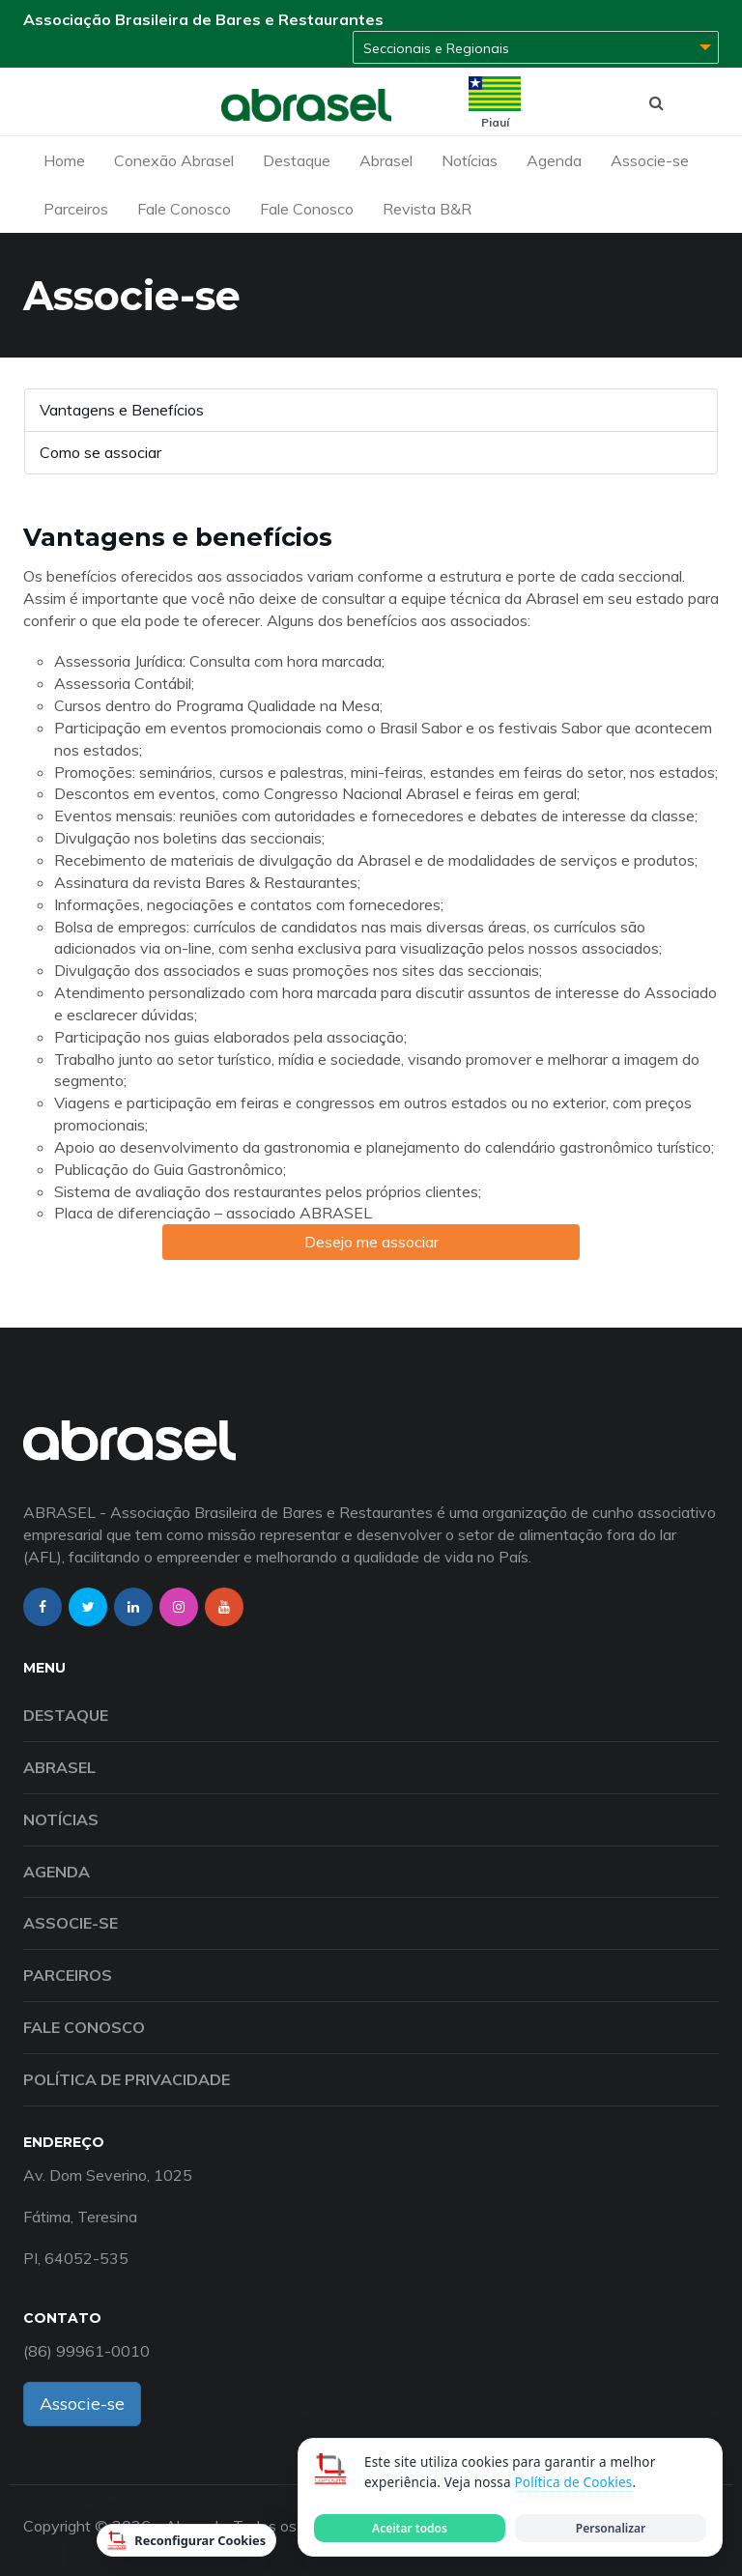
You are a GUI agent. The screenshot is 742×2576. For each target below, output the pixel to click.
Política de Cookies (573, 2482)
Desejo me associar (371, 1241)
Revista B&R (427, 208)
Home (64, 160)
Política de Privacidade (126, 2079)
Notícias (470, 160)
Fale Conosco (184, 208)
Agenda (554, 160)
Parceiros (75, 208)
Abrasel (386, 160)
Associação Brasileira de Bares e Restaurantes (203, 19)
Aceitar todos (409, 2528)
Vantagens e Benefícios (122, 409)
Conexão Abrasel (174, 160)
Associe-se (650, 160)
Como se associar (100, 452)
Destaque (296, 160)
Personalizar (610, 2528)
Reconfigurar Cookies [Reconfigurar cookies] (186, 2540)
